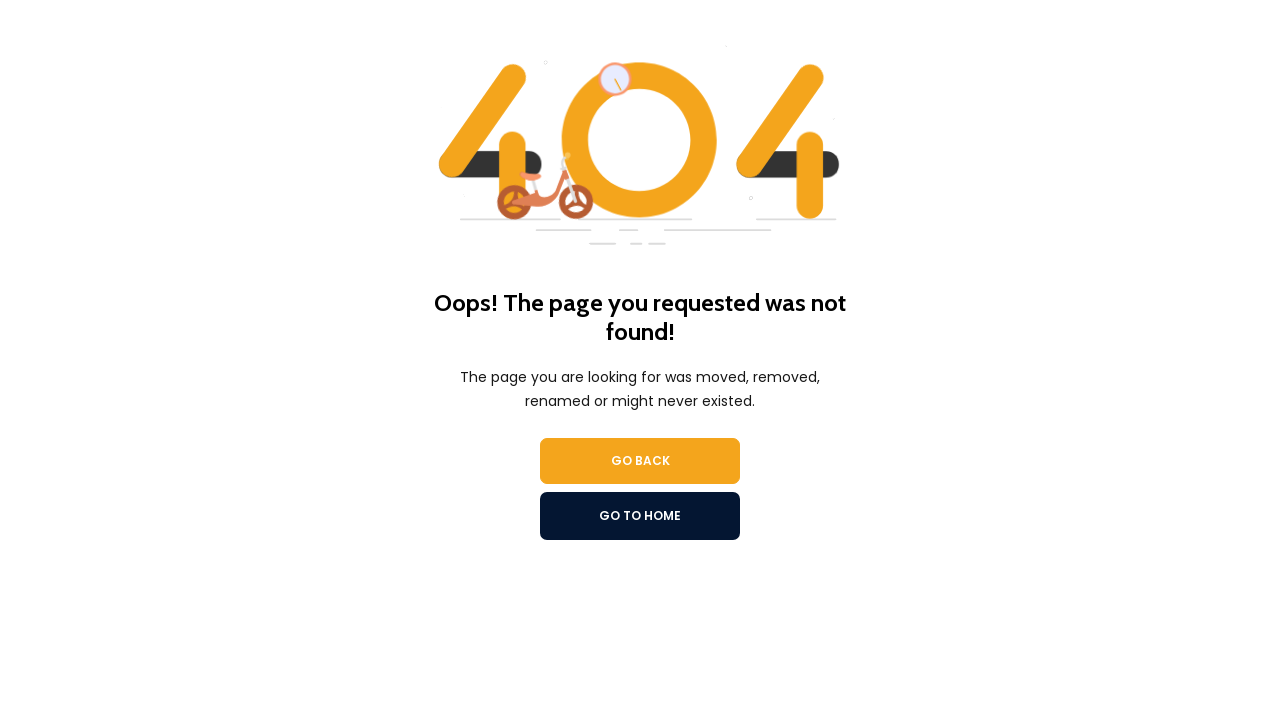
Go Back (640, 460)
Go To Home (640, 515)
